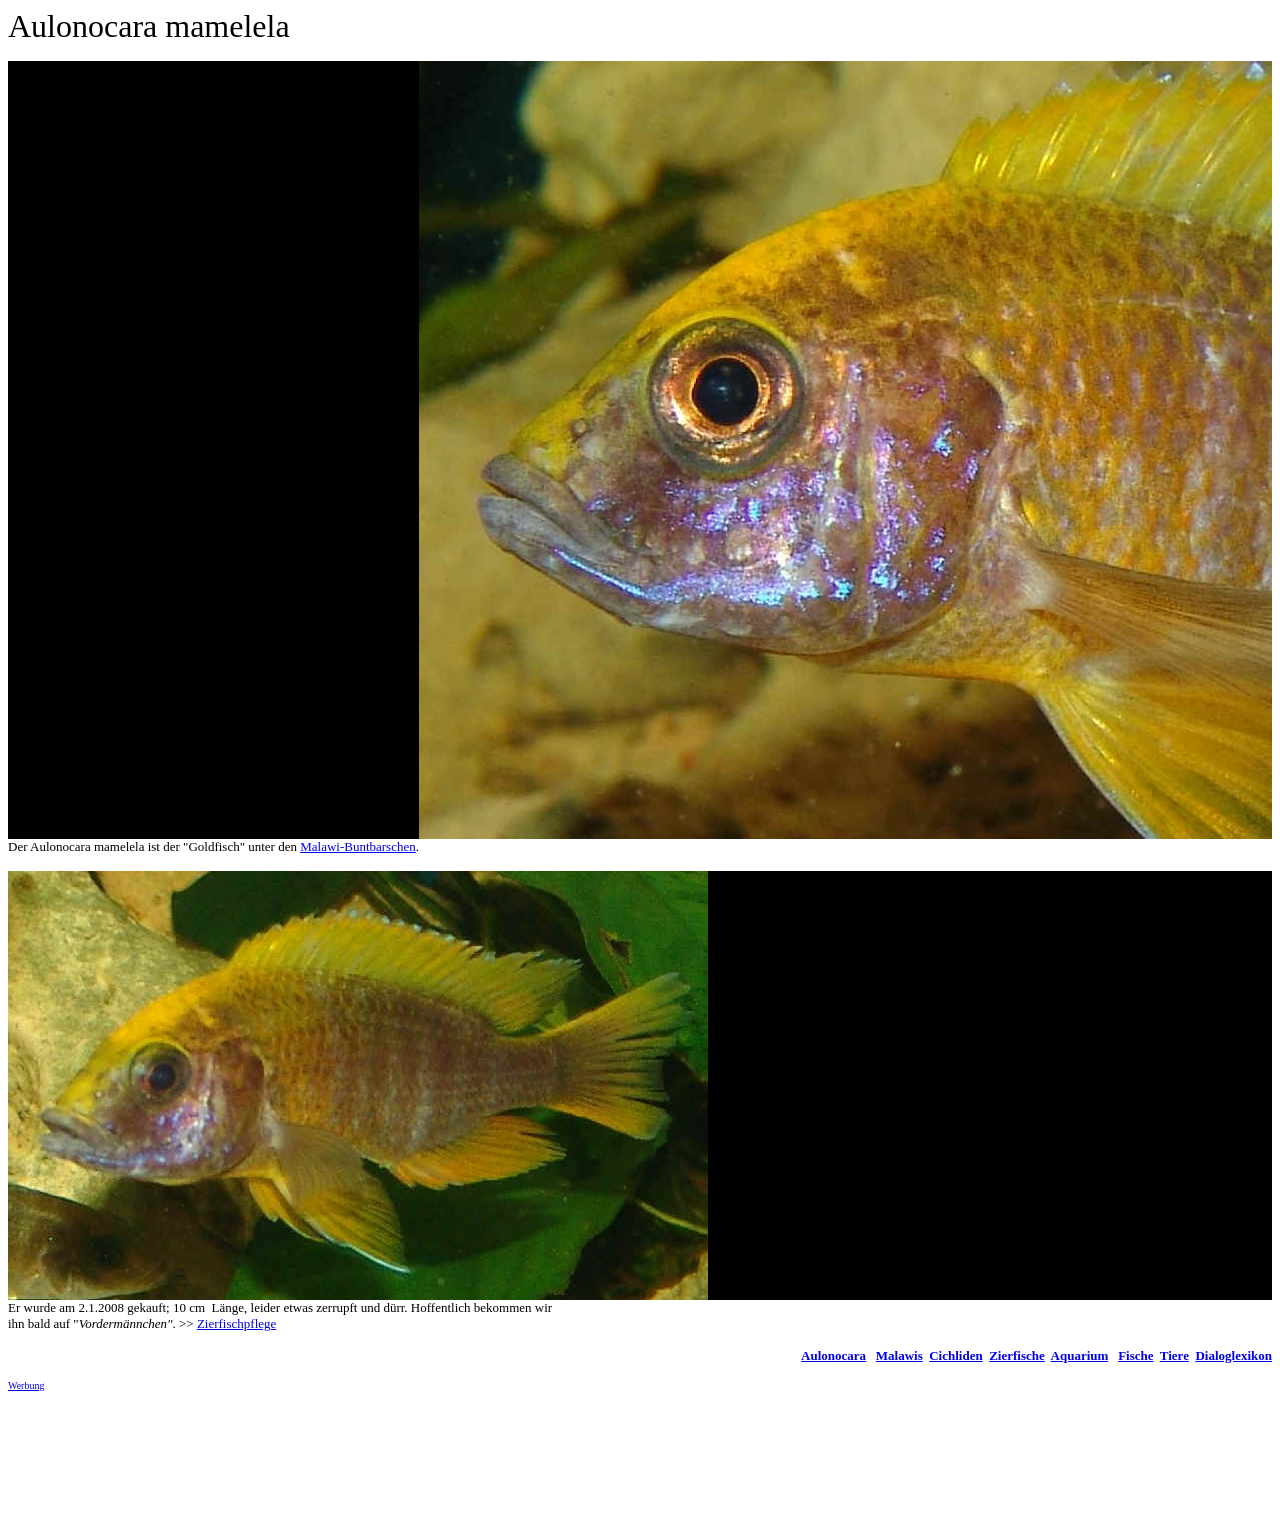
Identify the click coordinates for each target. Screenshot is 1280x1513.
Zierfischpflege (236, 1323)
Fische (1135, 1355)
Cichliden (955, 1355)
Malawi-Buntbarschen (358, 846)
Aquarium (1080, 1355)
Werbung (26, 1385)
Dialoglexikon (1233, 1355)
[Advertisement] (372, 1452)
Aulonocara (833, 1355)
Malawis (899, 1355)
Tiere (1174, 1355)
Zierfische (1017, 1355)
